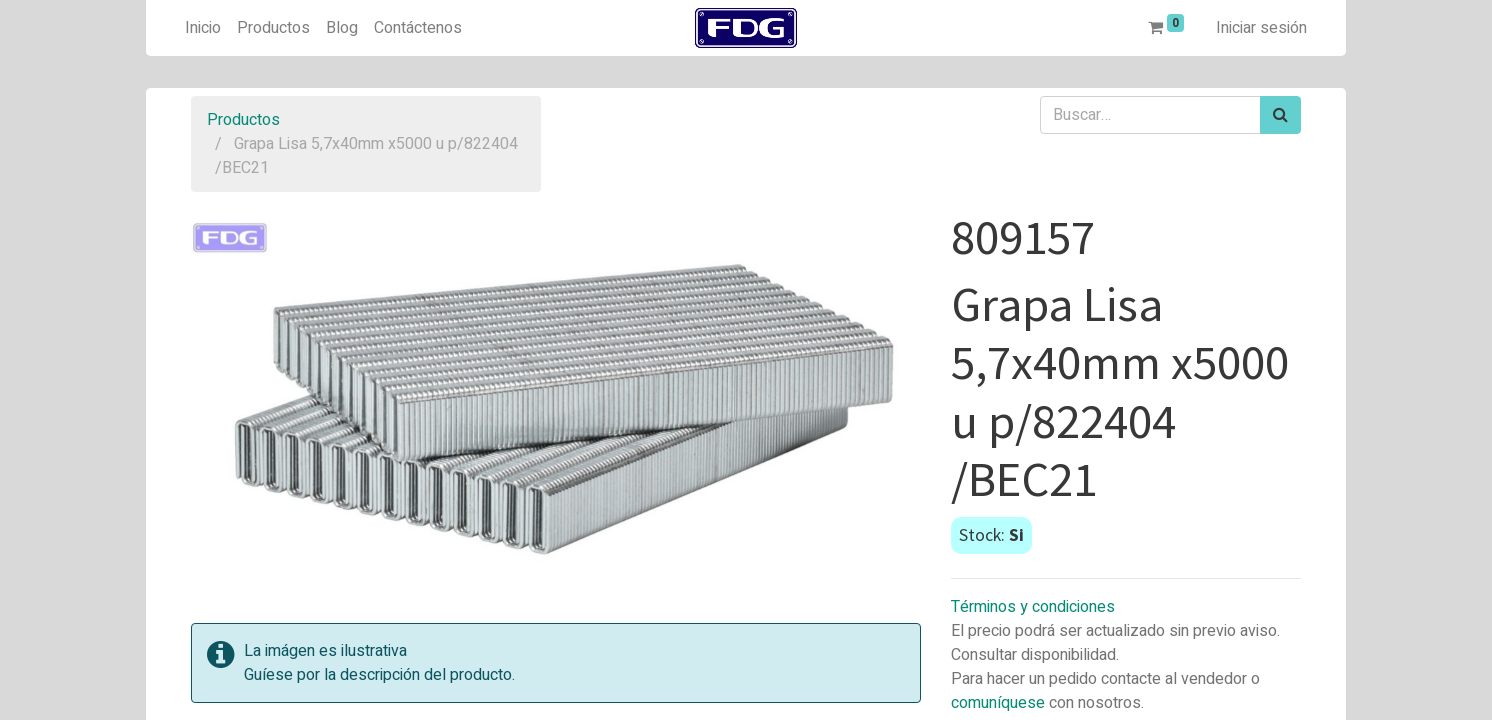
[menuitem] (203, 28)
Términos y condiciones (1033, 607)
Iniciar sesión (1261, 28)
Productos (243, 120)
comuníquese (998, 703)
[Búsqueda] (1280, 115)
